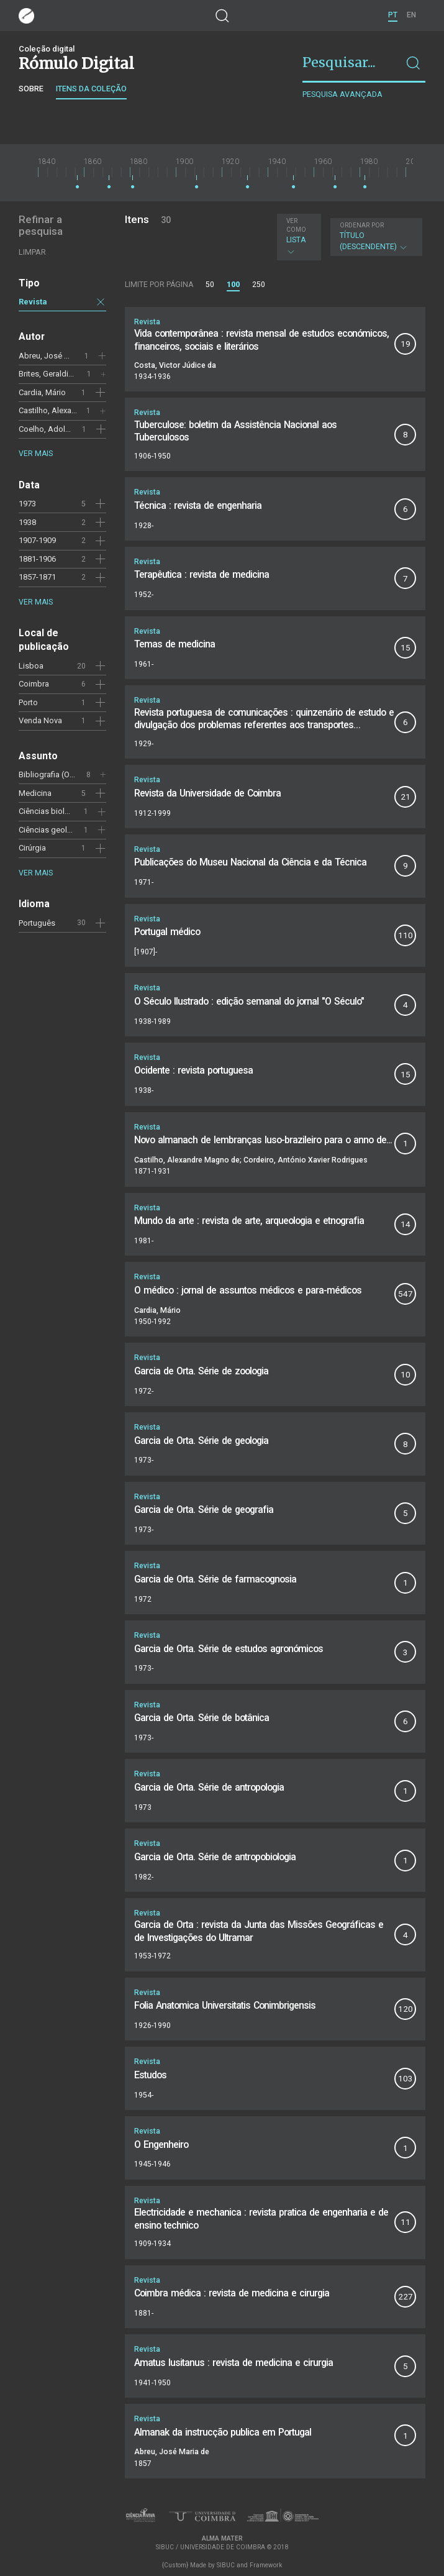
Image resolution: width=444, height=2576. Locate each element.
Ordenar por (362, 225)
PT (392, 15)
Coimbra (34, 683)
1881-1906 (37, 559)
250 (258, 284)
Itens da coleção (91, 88)
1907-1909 (37, 540)
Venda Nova (40, 720)
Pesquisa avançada (342, 94)
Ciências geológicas (55, 829)
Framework (266, 2565)
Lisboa (31, 665)
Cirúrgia (32, 847)
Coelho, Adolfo (46, 429)
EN (411, 15)
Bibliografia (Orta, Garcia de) (69, 774)
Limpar (32, 252)
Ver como (296, 225)
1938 (27, 522)
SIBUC (226, 2565)
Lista (297, 237)
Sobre (31, 88)
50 (210, 284)
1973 (27, 503)
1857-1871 (37, 577)
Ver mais (36, 453)
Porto (28, 702)
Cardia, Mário (42, 392)
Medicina (35, 793)
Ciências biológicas (54, 811)
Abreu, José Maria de (57, 355)
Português (37, 923)
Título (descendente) (375, 236)
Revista (33, 301)
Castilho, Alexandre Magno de (72, 410)
